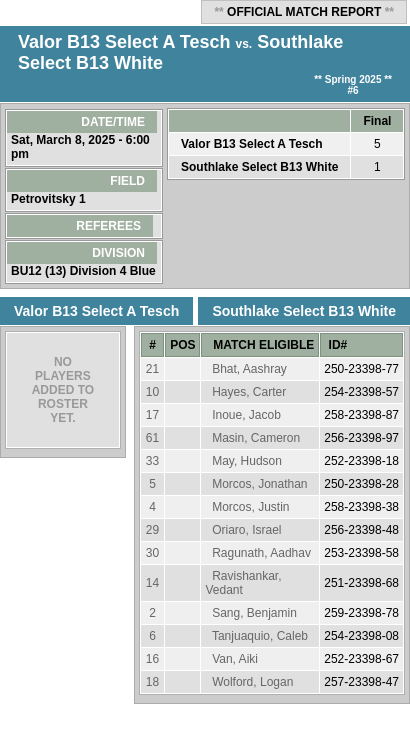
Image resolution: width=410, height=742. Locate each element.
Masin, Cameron (256, 438)
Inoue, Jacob (246, 415)
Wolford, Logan (252, 682)
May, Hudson (247, 461)
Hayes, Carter (249, 392)
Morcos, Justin (250, 507)
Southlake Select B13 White (259, 167)
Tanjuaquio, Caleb (260, 636)
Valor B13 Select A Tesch (124, 42)
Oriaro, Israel (246, 530)
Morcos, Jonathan (259, 484)
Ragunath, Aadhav (261, 553)
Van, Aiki (235, 659)
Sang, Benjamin (254, 613)
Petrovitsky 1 (50, 199)
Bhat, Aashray (249, 369)
